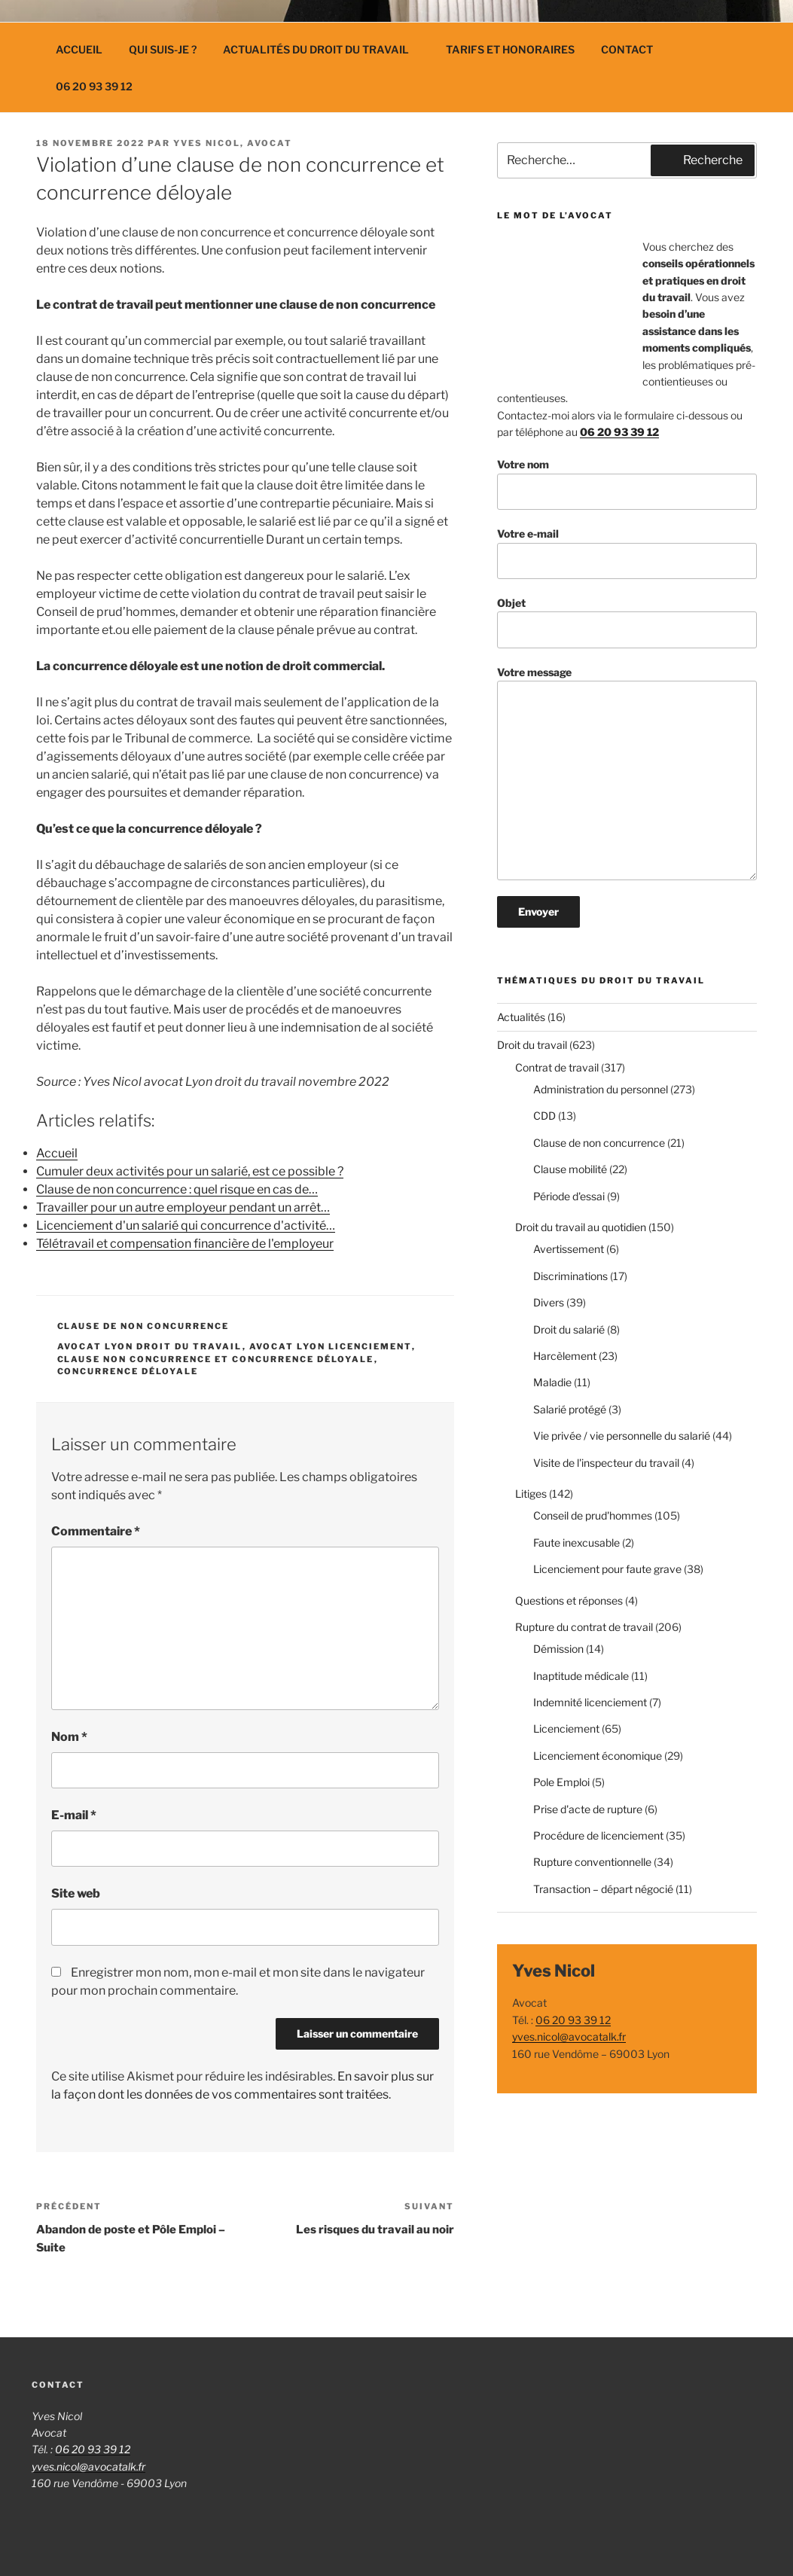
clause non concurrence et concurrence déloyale (215, 1359)
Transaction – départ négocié (603, 1888)
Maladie (552, 1382)
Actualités (521, 1017)
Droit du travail (532, 1044)
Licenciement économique (597, 1755)
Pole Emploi (561, 1782)
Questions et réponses (569, 1600)
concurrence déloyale (128, 1371)
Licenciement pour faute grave (607, 1568)
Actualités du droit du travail (323, 49)
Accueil (79, 49)
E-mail (73, 1815)
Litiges (531, 1493)
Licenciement (566, 1728)
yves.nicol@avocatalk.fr (569, 2036)
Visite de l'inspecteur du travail (606, 1462)
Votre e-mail (627, 553)
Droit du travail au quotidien (580, 1227)
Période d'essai (569, 1196)
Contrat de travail (557, 1067)
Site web (75, 1893)
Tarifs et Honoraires (510, 49)
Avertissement (568, 1248)
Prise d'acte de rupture (587, 1809)
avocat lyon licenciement (330, 1346)
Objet (627, 622)
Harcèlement (564, 1355)
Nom (69, 1737)
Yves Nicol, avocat (232, 143)
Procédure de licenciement (598, 1835)
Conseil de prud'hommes (592, 1515)
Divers (548, 1302)
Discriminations (570, 1276)
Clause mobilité (570, 1169)
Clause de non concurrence (143, 1326)
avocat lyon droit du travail (149, 1346)
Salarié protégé (569, 1409)
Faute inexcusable (576, 1542)
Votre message (627, 773)
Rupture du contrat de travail (584, 1626)
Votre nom (627, 484)
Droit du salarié (569, 1329)
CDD (544, 1115)
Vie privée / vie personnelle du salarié (621, 1435)
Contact (627, 49)
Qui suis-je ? (163, 49)
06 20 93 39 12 (94, 86)
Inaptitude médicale (581, 1675)
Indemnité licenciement (590, 1702)
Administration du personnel (600, 1089)
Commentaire (95, 1531)
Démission (558, 1648)
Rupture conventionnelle (592, 1861)
